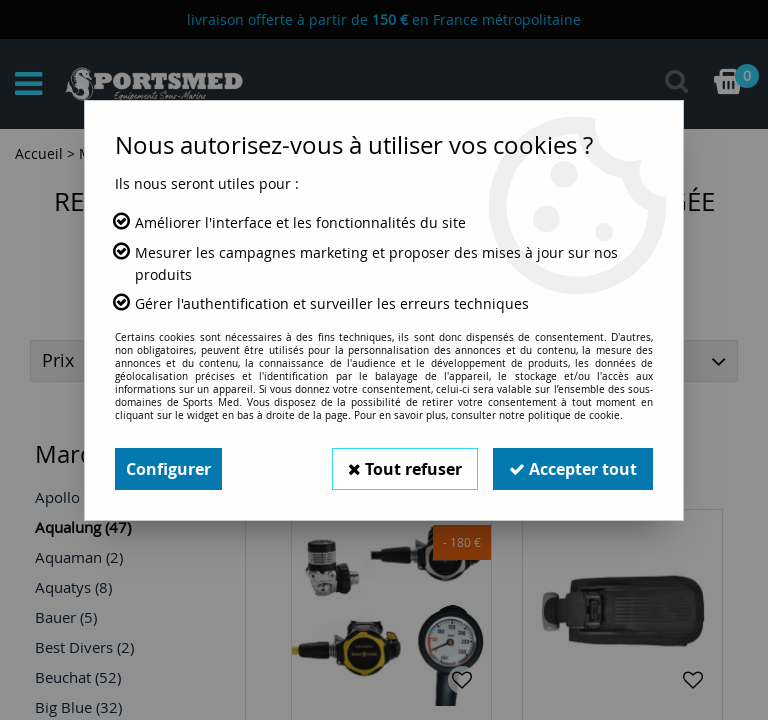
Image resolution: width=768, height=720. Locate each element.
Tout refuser (405, 469)
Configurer (168, 469)
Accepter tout (573, 469)
